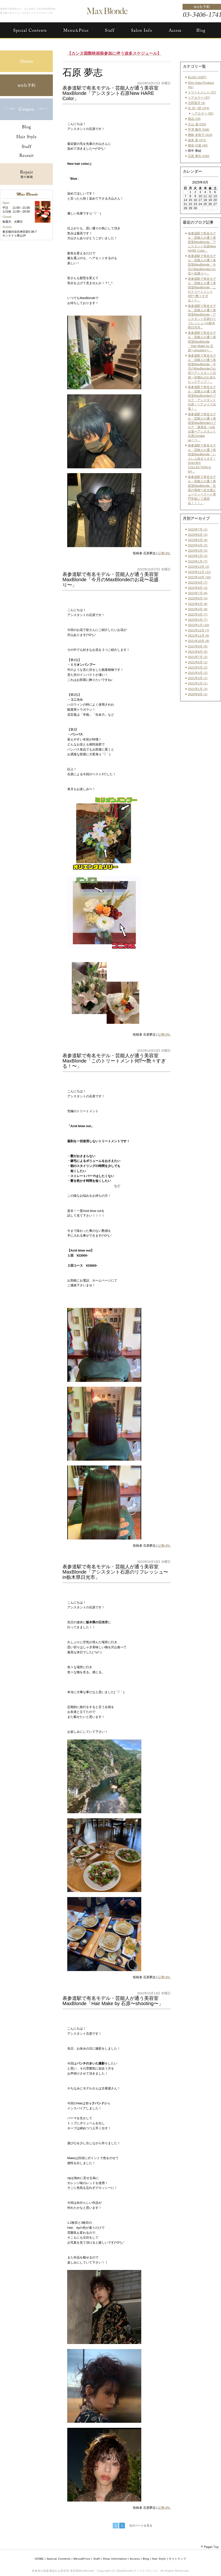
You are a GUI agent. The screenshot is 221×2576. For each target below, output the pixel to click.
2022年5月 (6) (197, 604)
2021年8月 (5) (197, 651)
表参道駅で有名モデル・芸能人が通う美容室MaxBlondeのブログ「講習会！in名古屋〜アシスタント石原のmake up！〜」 (202, 427)
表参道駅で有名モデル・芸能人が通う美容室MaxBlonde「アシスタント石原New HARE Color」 (202, 242)
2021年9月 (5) (197, 646)
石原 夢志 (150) (198, 156)
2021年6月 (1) (197, 662)
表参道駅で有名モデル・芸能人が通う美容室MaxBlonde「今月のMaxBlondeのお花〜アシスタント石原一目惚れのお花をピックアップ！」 (202, 369)
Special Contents (58, 2558)
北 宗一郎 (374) (198, 108)
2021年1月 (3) (197, 689)
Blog (146, 2558)
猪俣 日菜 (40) (198, 145)
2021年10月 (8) (198, 641)
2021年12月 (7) (198, 630)
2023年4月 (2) (197, 545)
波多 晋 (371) (197, 140)
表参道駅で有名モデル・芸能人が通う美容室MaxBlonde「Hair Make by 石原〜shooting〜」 (202, 341)
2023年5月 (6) (197, 540)
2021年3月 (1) (197, 678)
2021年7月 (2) (197, 657)
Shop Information (115, 2558)
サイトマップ (177, 2558)
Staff (96, 2558)
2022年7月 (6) (197, 593)
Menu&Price (82, 2558)
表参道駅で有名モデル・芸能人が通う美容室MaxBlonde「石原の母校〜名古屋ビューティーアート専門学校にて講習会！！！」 (202, 490)
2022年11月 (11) (199, 572)
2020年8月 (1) (197, 694)
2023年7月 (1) (197, 529)
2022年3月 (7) (197, 614)
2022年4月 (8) (197, 609)
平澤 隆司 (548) (198, 129)
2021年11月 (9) (198, 635)
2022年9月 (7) (197, 582)
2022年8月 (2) (197, 588)
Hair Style (159, 2558)
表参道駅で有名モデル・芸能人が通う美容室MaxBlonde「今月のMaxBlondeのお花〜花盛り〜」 (202, 264)
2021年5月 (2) (197, 667)
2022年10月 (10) (199, 577)
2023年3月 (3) (197, 550)
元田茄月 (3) (196, 103)
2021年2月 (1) (197, 683)
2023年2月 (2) (197, 556)
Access (135, 2558)
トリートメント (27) (202, 92)
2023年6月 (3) (197, 535)
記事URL (164, 553)
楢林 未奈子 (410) (200, 135)
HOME (39, 2558)
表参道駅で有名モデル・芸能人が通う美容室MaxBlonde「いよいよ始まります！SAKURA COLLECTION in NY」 (202, 458)
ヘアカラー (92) (202, 113)
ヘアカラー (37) (199, 97)
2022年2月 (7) (197, 620)
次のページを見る (140, 2525)
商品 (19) (194, 119)
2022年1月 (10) (198, 625)
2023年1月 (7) (197, 561)
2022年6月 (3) (197, 598)
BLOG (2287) (197, 77)
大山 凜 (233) (197, 124)
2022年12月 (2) (198, 566)
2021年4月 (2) (197, 673)
